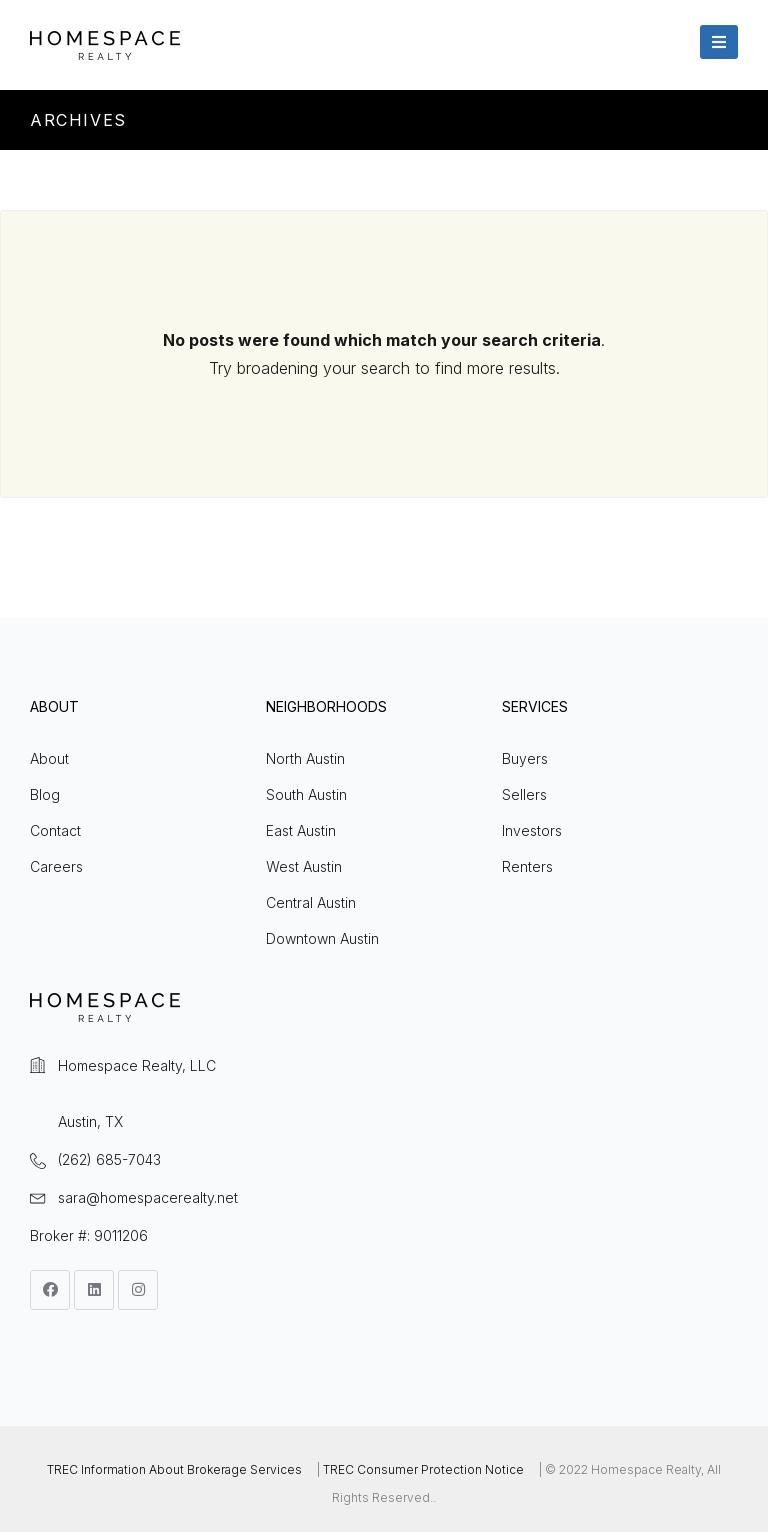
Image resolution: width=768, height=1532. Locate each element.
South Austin (306, 794)
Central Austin (311, 902)
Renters (527, 866)
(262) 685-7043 (109, 1159)
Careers (56, 866)
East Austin (301, 830)
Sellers (524, 794)
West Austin (304, 866)
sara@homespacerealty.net (148, 1197)
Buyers (525, 758)
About (49, 758)
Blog (45, 794)
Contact (55, 830)
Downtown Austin (322, 938)
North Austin (305, 758)
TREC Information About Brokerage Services (174, 1469)
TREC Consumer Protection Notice (423, 1469)
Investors (532, 830)
